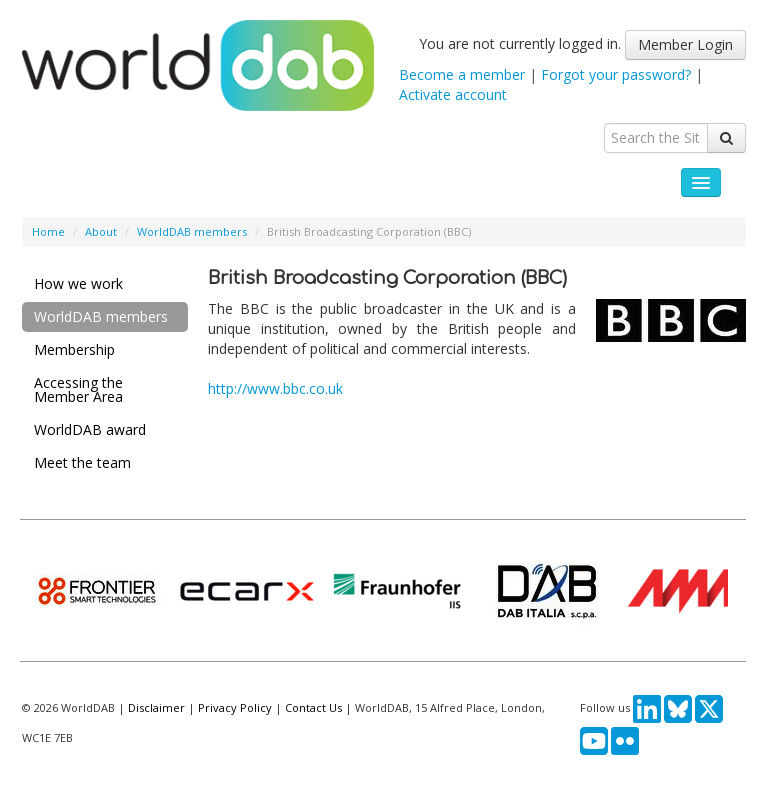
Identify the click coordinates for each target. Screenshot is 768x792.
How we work (78, 283)
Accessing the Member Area (78, 389)
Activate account (453, 94)
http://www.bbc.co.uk (275, 388)
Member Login (685, 44)
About (101, 231)
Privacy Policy (235, 707)
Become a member (462, 74)
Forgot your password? (616, 74)
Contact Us (313, 707)
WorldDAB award (90, 429)
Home (48, 231)
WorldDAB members (192, 231)
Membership (74, 349)
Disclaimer (156, 707)
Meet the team (82, 462)
